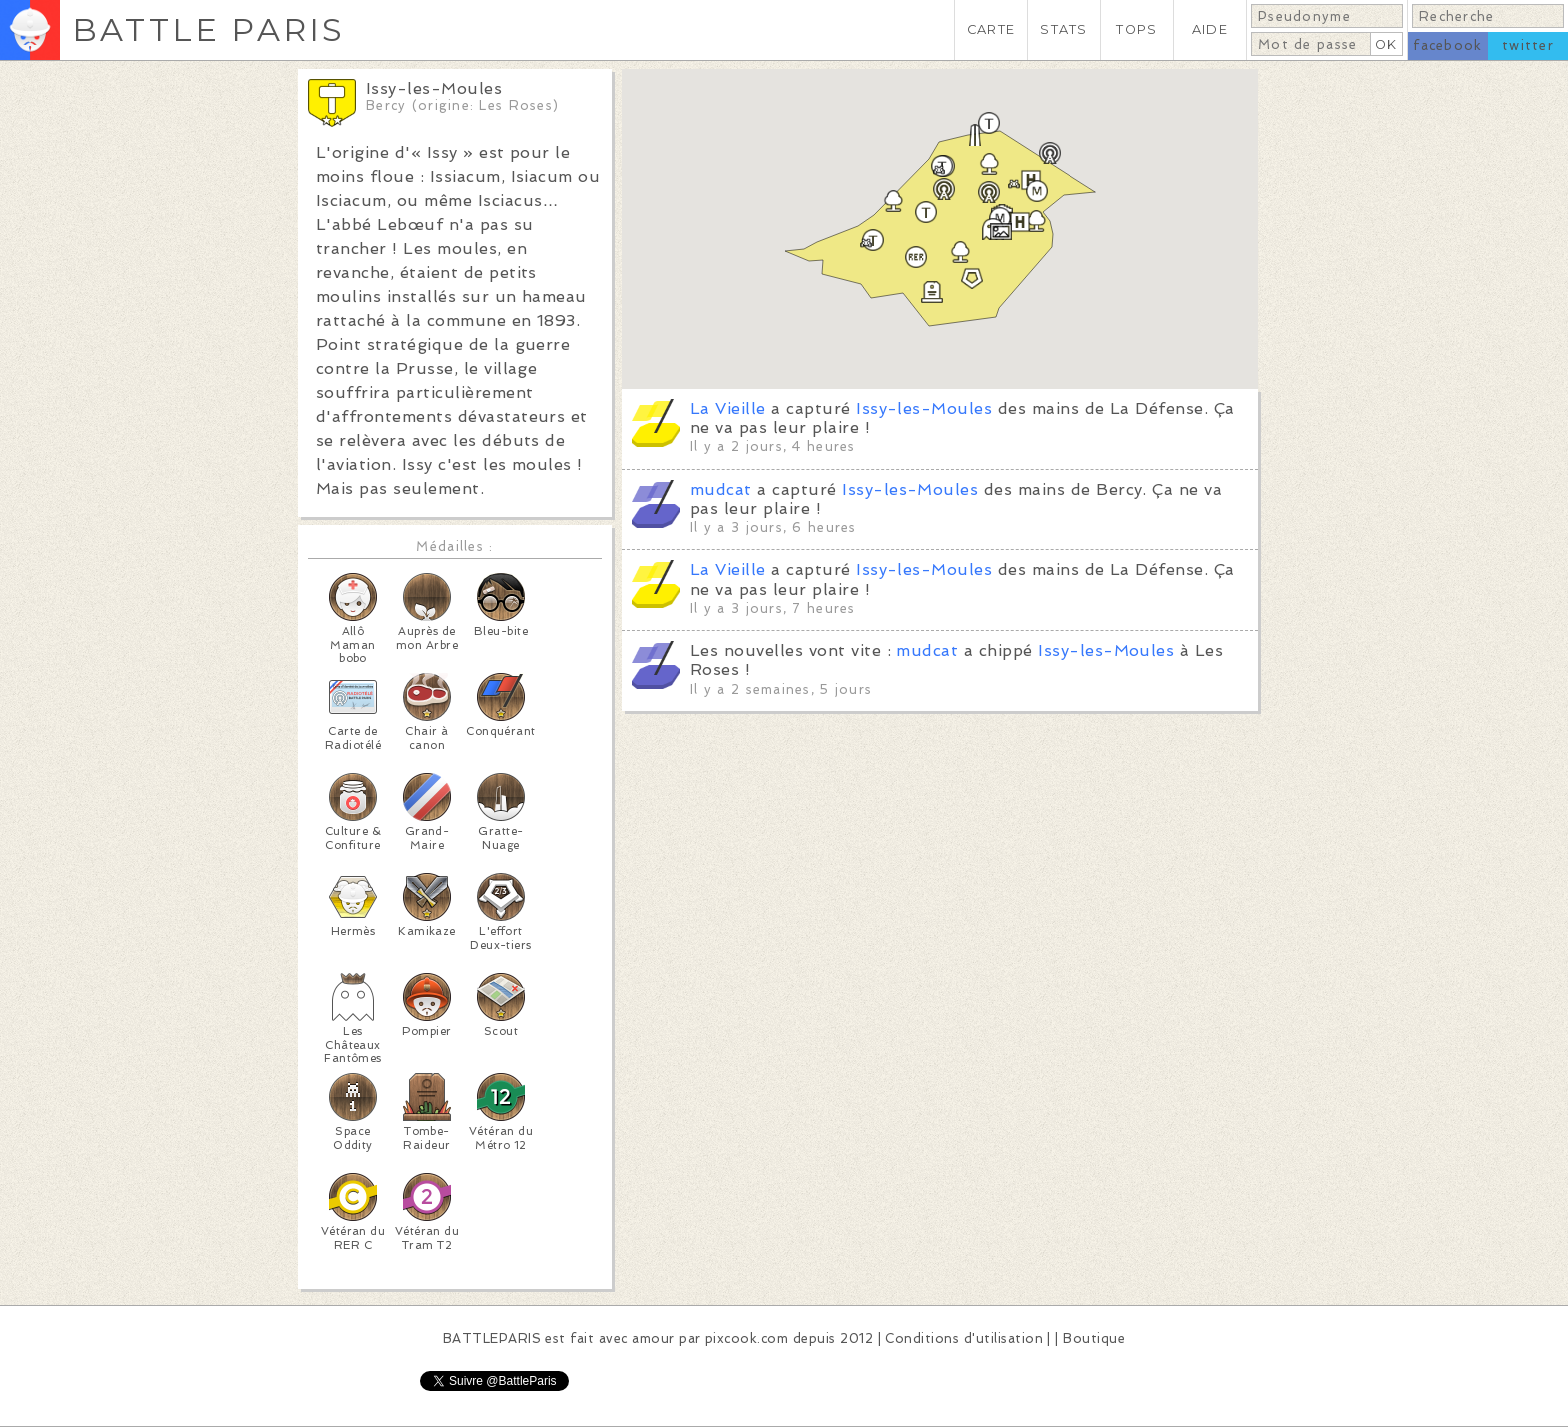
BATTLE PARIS (208, 29)
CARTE (991, 29)
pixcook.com (746, 1338)
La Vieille (728, 408)
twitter (1528, 45)
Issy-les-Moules (924, 408)
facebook (1447, 45)
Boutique (1094, 1338)
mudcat (721, 489)
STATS (1063, 29)
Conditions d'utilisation (964, 1338)
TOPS (1136, 29)
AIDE (1210, 29)
